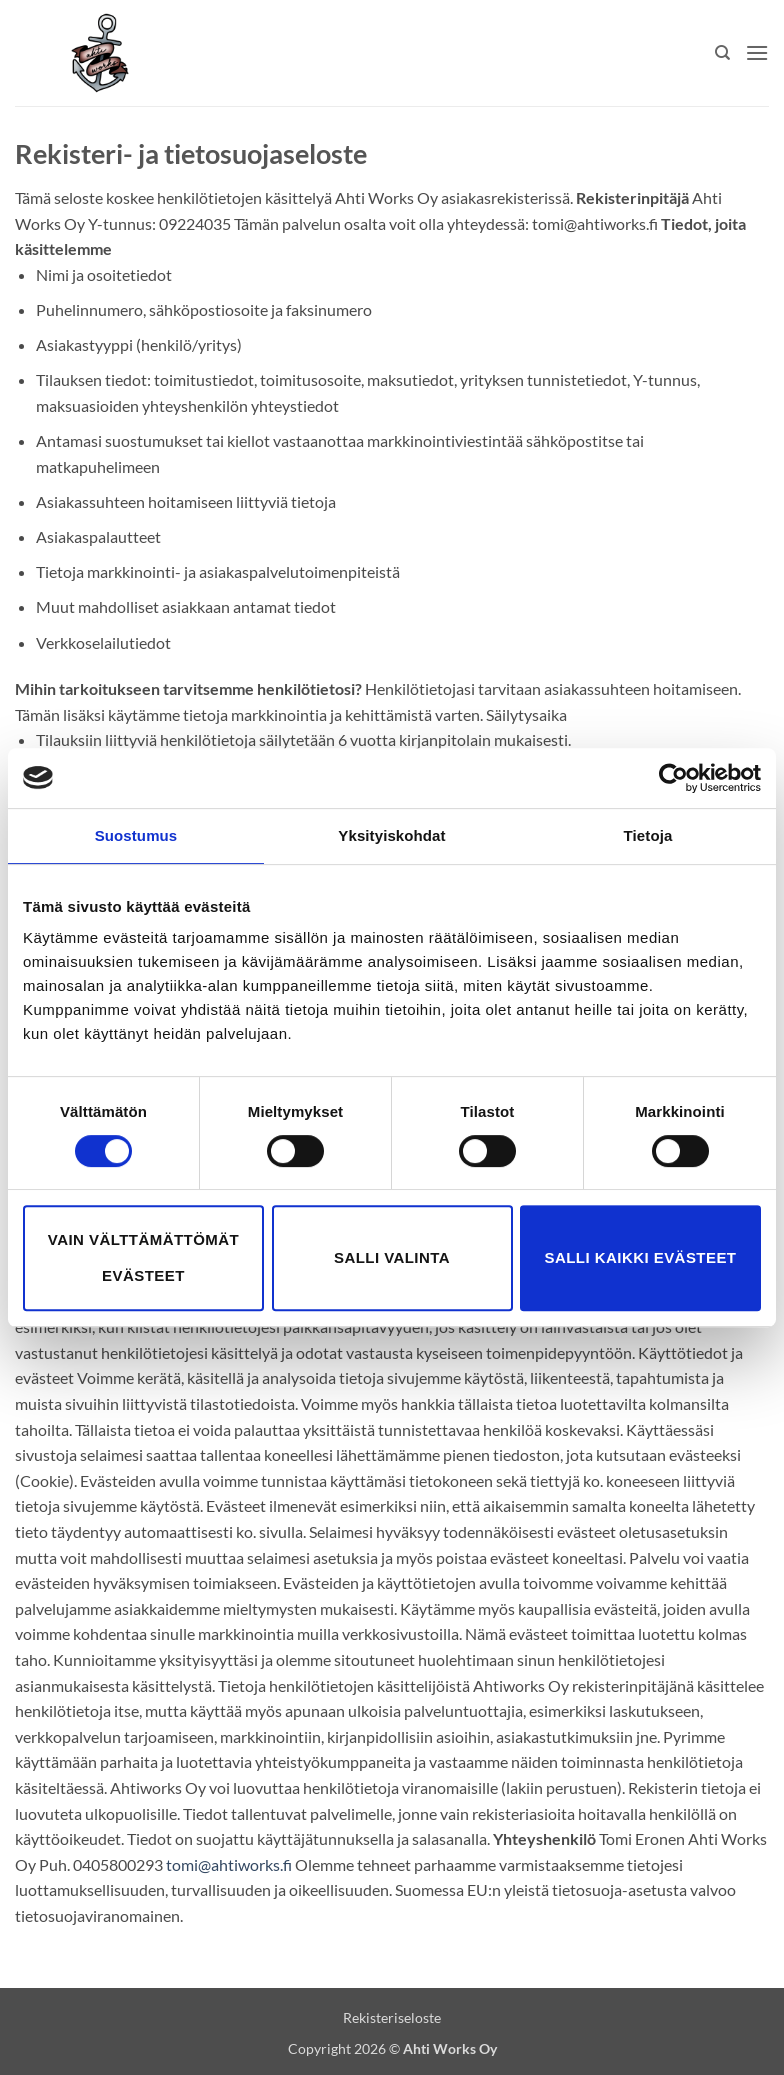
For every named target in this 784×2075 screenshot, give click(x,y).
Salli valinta (392, 1257)
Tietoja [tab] (648, 835)
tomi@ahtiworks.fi (229, 1864)
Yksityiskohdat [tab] (391, 835)
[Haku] (722, 53)
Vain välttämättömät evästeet (143, 1257)
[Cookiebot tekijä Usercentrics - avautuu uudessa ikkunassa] (673, 778)
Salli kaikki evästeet (641, 1257)
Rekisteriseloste (392, 2017)
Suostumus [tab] (136, 835)
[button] (757, 52)
